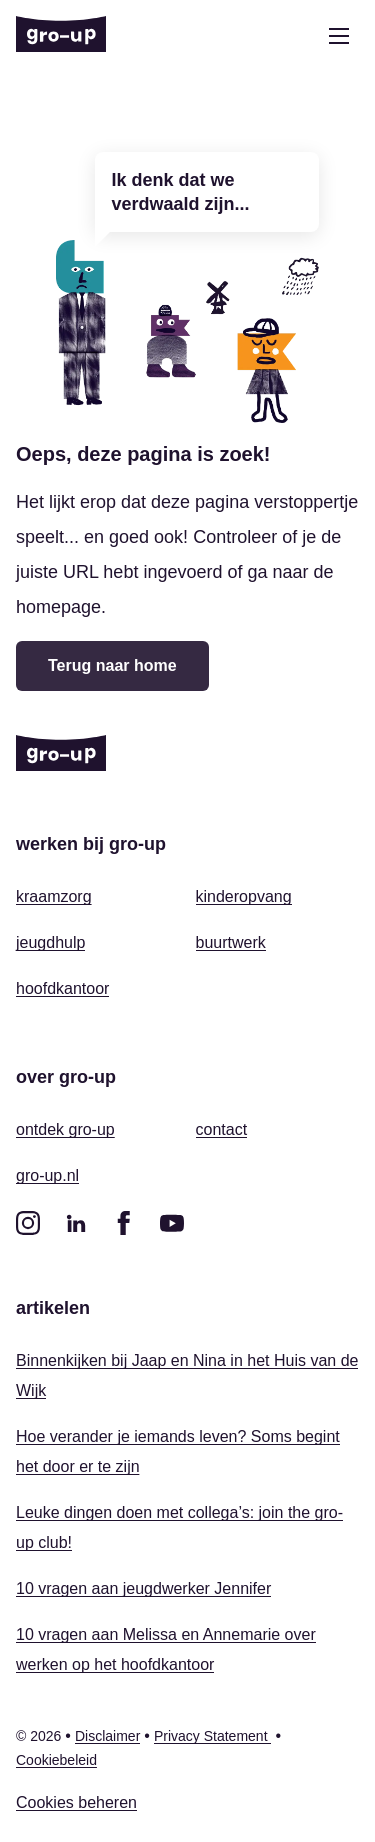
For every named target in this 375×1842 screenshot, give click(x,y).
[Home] (61, 36)
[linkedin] (76, 1223)
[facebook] (124, 1223)
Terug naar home (112, 665)
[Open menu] (339, 36)
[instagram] (28, 1223)
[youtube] (172, 1223)
